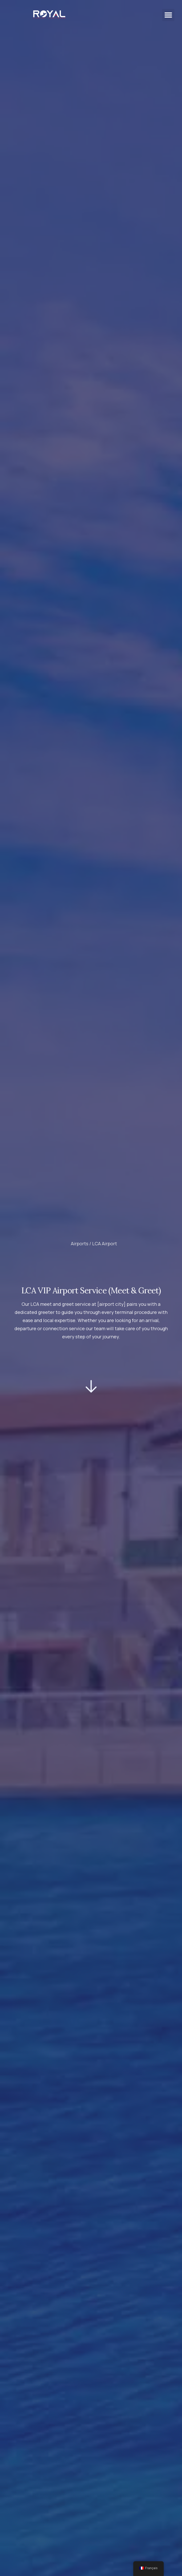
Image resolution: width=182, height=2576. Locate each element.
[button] (168, 15)
